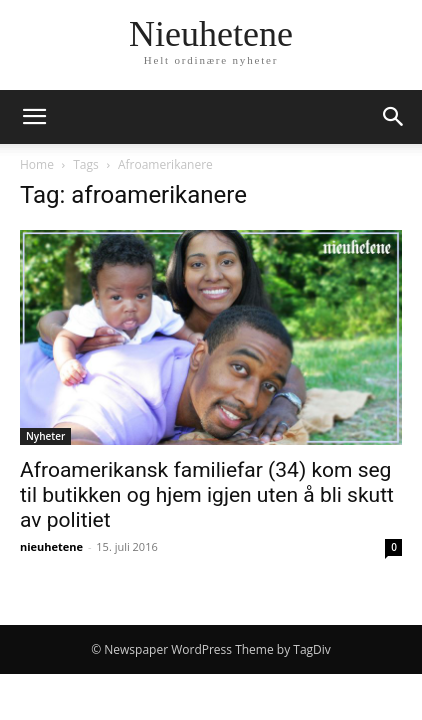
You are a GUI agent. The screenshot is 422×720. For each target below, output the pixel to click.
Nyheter (45, 436)
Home (37, 164)
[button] (34, 117)
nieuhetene (51, 546)
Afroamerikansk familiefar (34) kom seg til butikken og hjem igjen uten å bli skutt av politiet (207, 495)
